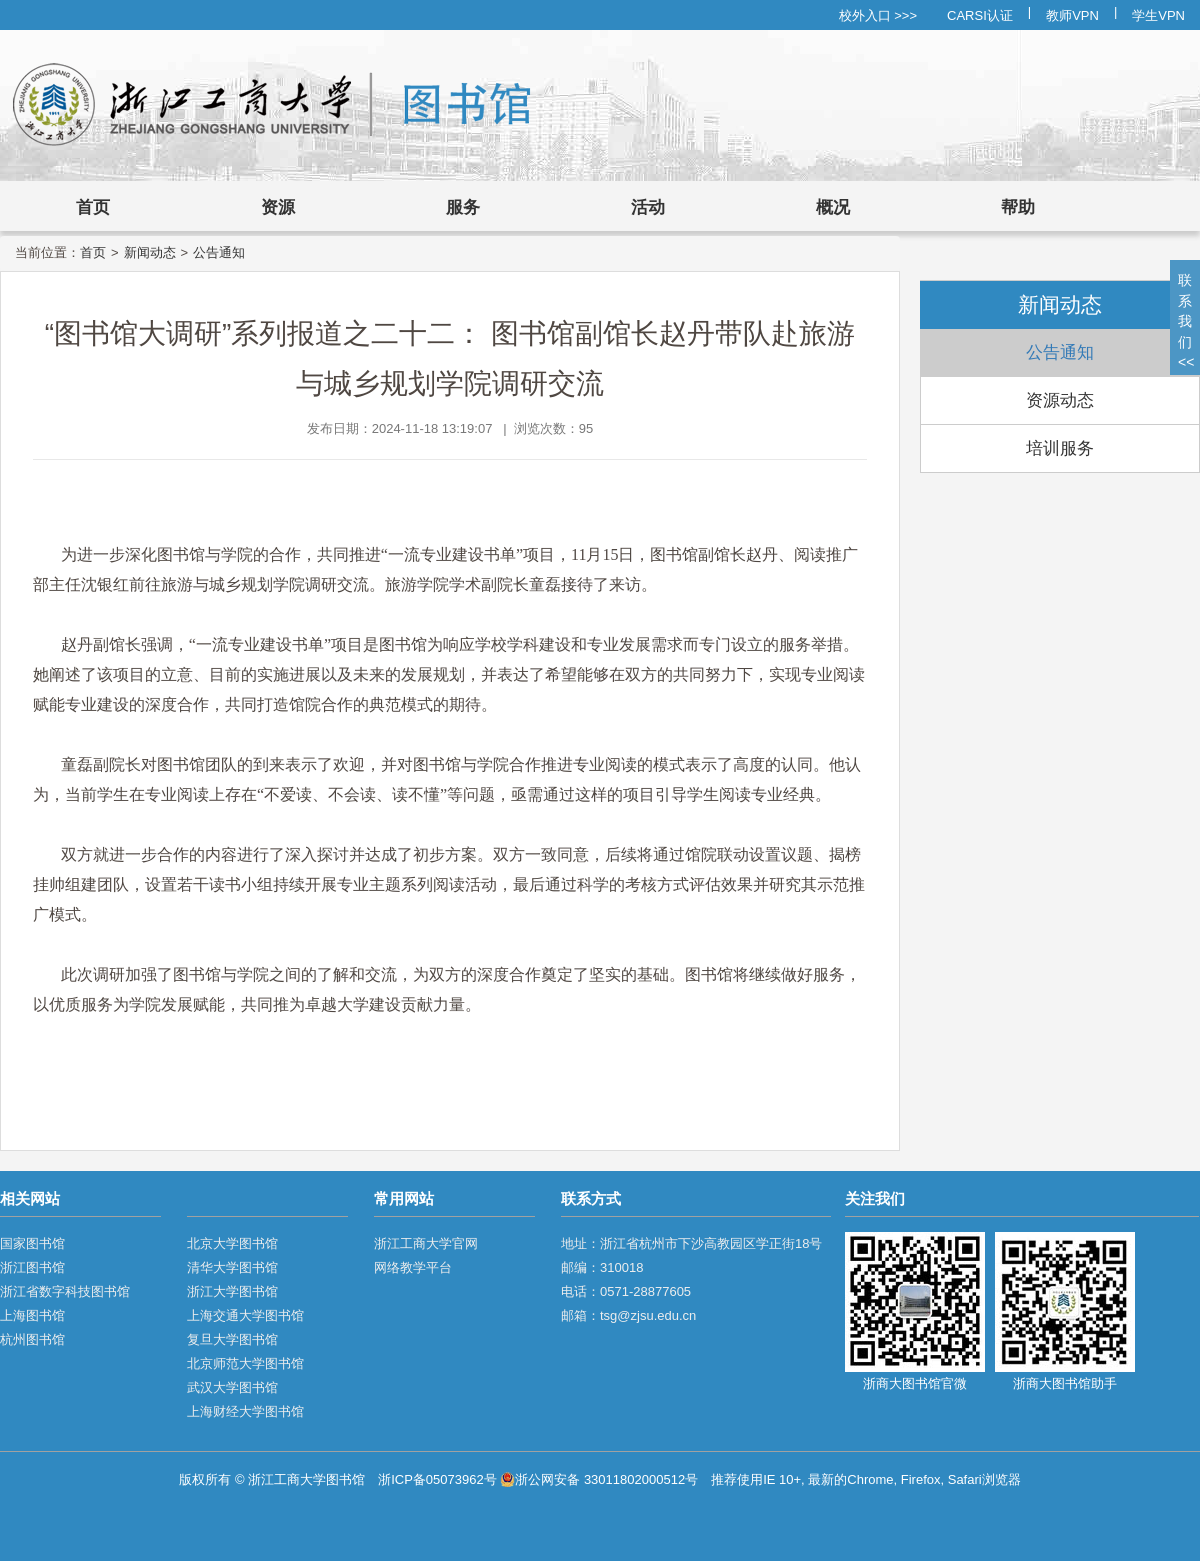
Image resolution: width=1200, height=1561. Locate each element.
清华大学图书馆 (232, 1267)
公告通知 (219, 252)
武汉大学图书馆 (232, 1387)
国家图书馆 (32, 1243)
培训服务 (1060, 448)
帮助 (1018, 207)
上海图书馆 (32, 1315)
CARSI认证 (980, 15)
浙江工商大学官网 (426, 1243)
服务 (463, 207)
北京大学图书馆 (232, 1243)
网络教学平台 (413, 1267)
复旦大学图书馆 (232, 1339)
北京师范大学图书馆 (245, 1363)
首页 (93, 207)
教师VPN (1072, 15)
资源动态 (1060, 400)
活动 (648, 207)
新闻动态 (150, 252)
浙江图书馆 (32, 1267)
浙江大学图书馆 (232, 1291)
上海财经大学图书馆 (245, 1411)
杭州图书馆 (32, 1339)
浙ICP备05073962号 (437, 1479)
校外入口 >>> (878, 15)
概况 (833, 207)
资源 (278, 207)
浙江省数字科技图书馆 (65, 1291)
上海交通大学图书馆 (245, 1315)
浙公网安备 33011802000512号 (599, 1479)
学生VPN (1158, 15)
